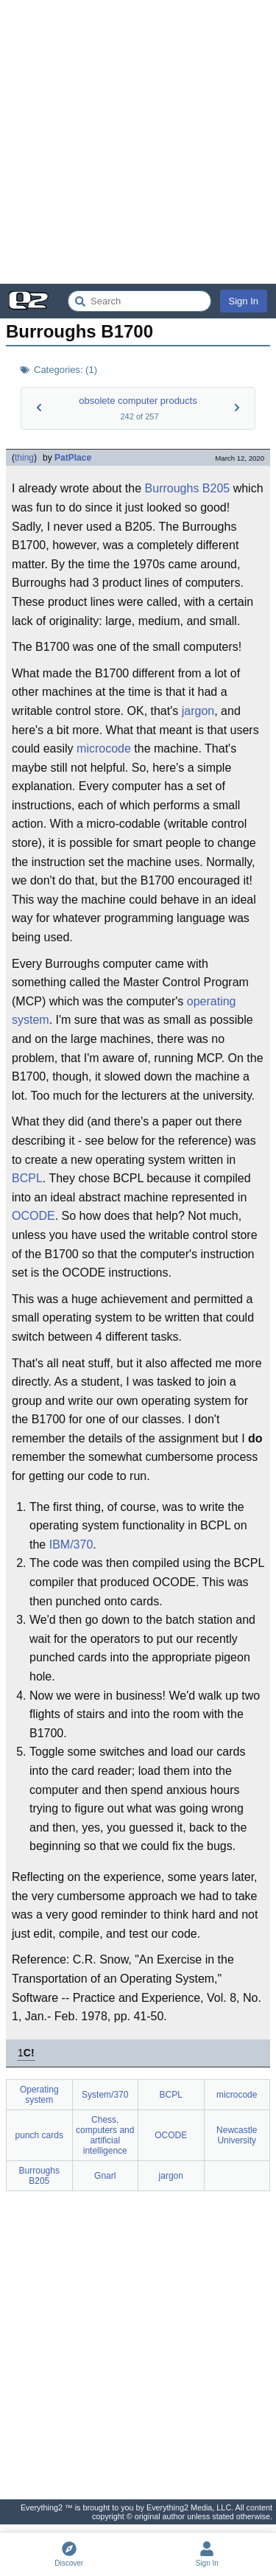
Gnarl (105, 2176)
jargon (198, 711)
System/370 (105, 2095)
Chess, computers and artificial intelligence (105, 2135)
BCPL (27, 1178)
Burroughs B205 (187, 488)
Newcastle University (236, 2135)
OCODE (33, 1216)
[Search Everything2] (139, 301)
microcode (104, 748)
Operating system (39, 2094)
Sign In (243, 301)
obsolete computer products (138, 400)
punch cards (39, 2135)
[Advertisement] (138, 142)
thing (24, 458)
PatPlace (72, 458)
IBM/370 (71, 1544)
